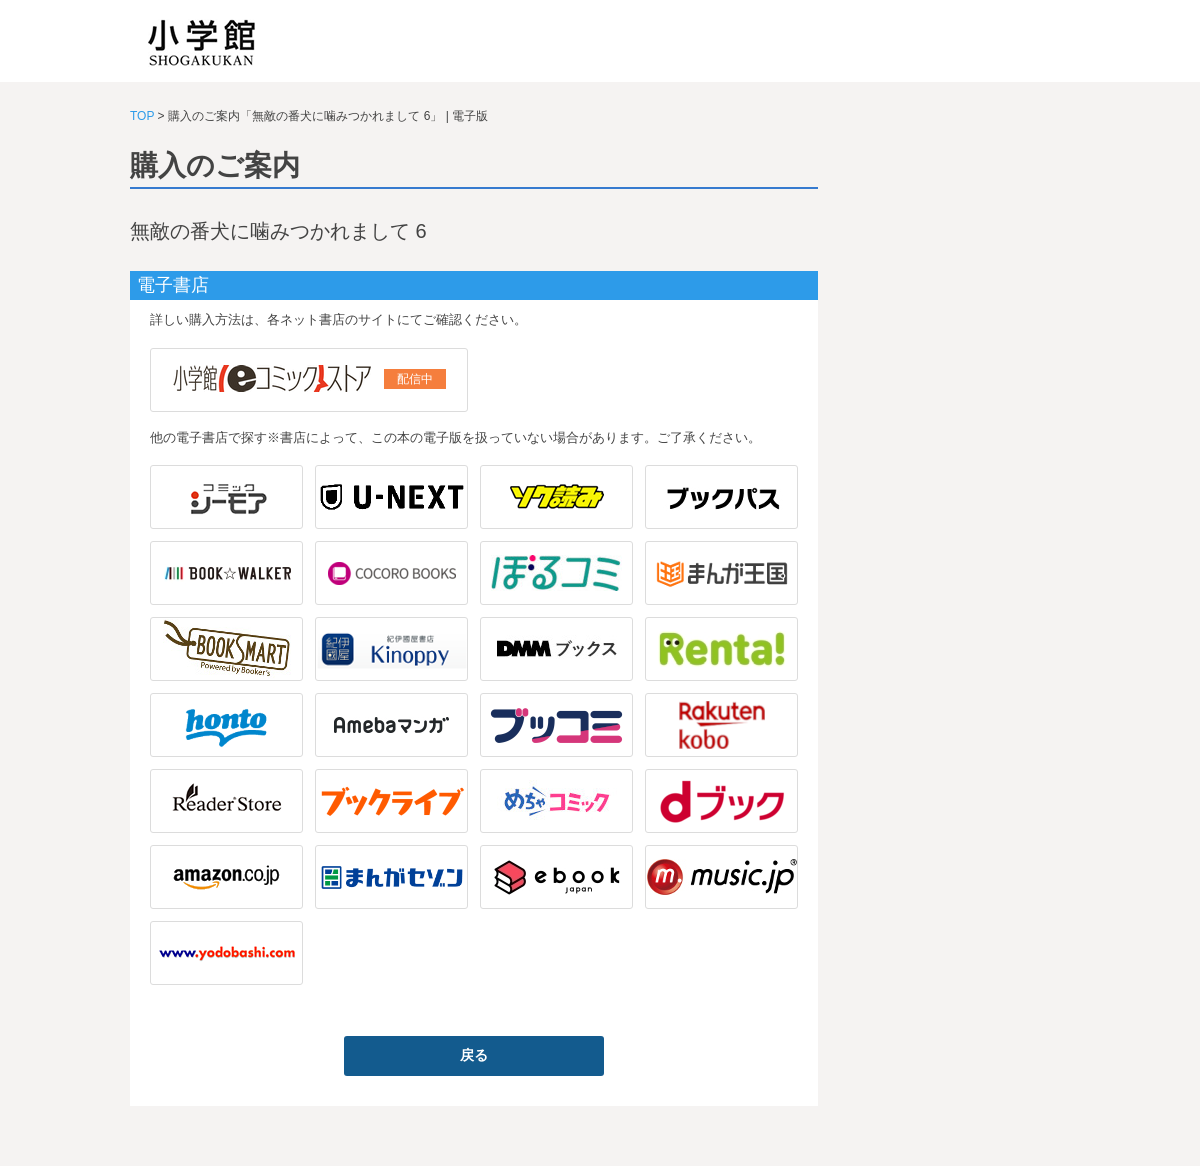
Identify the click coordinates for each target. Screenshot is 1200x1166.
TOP (142, 116)
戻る (474, 1055)
